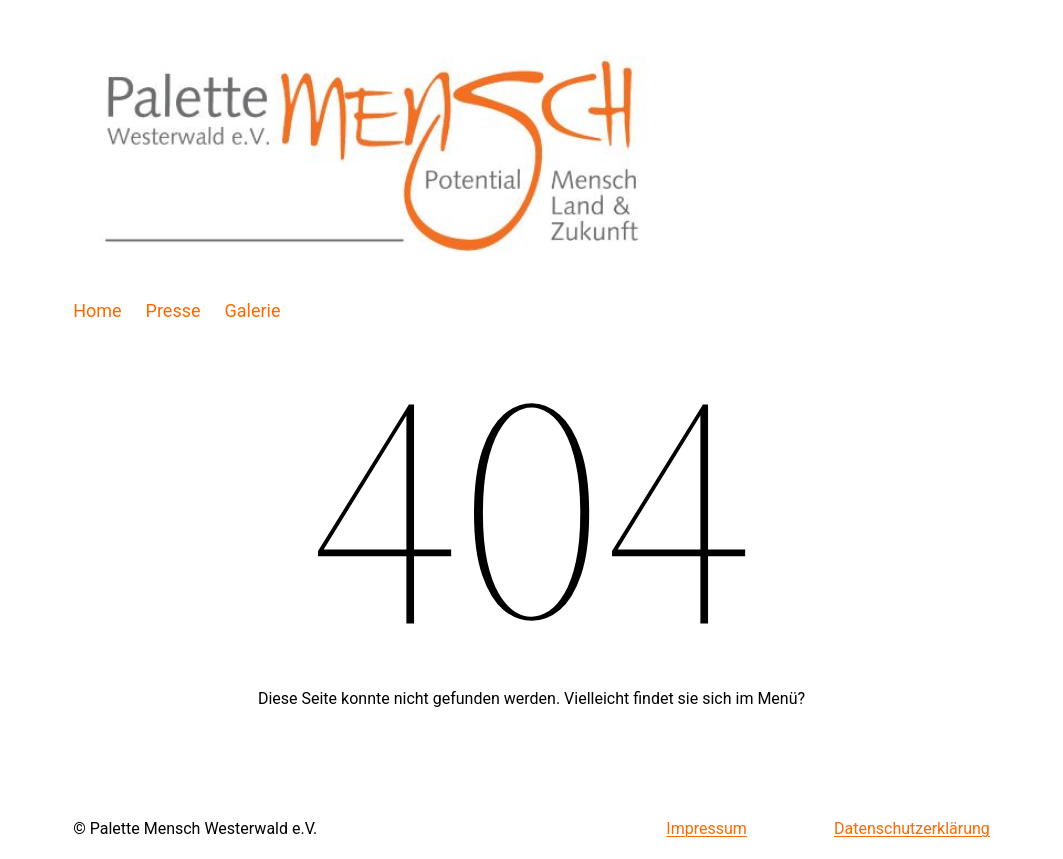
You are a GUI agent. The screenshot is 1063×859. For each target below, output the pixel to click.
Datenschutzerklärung (912, 828)
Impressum (706, 828)
